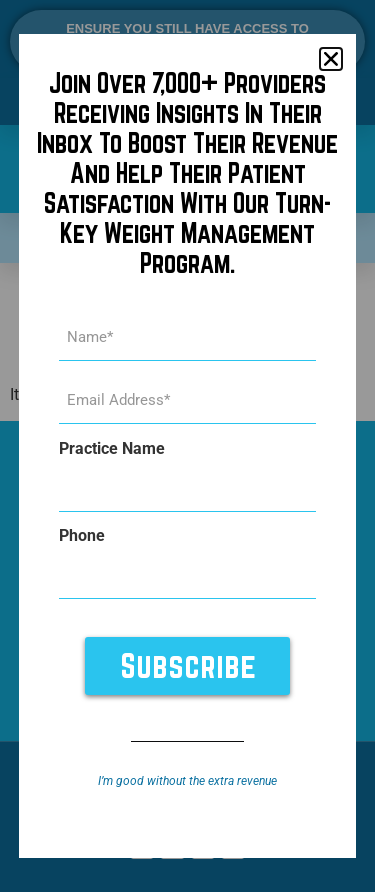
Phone (82, 536)
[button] (331, 59)
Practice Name (112, 449)
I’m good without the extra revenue (187, 781)
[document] (187, 446)
